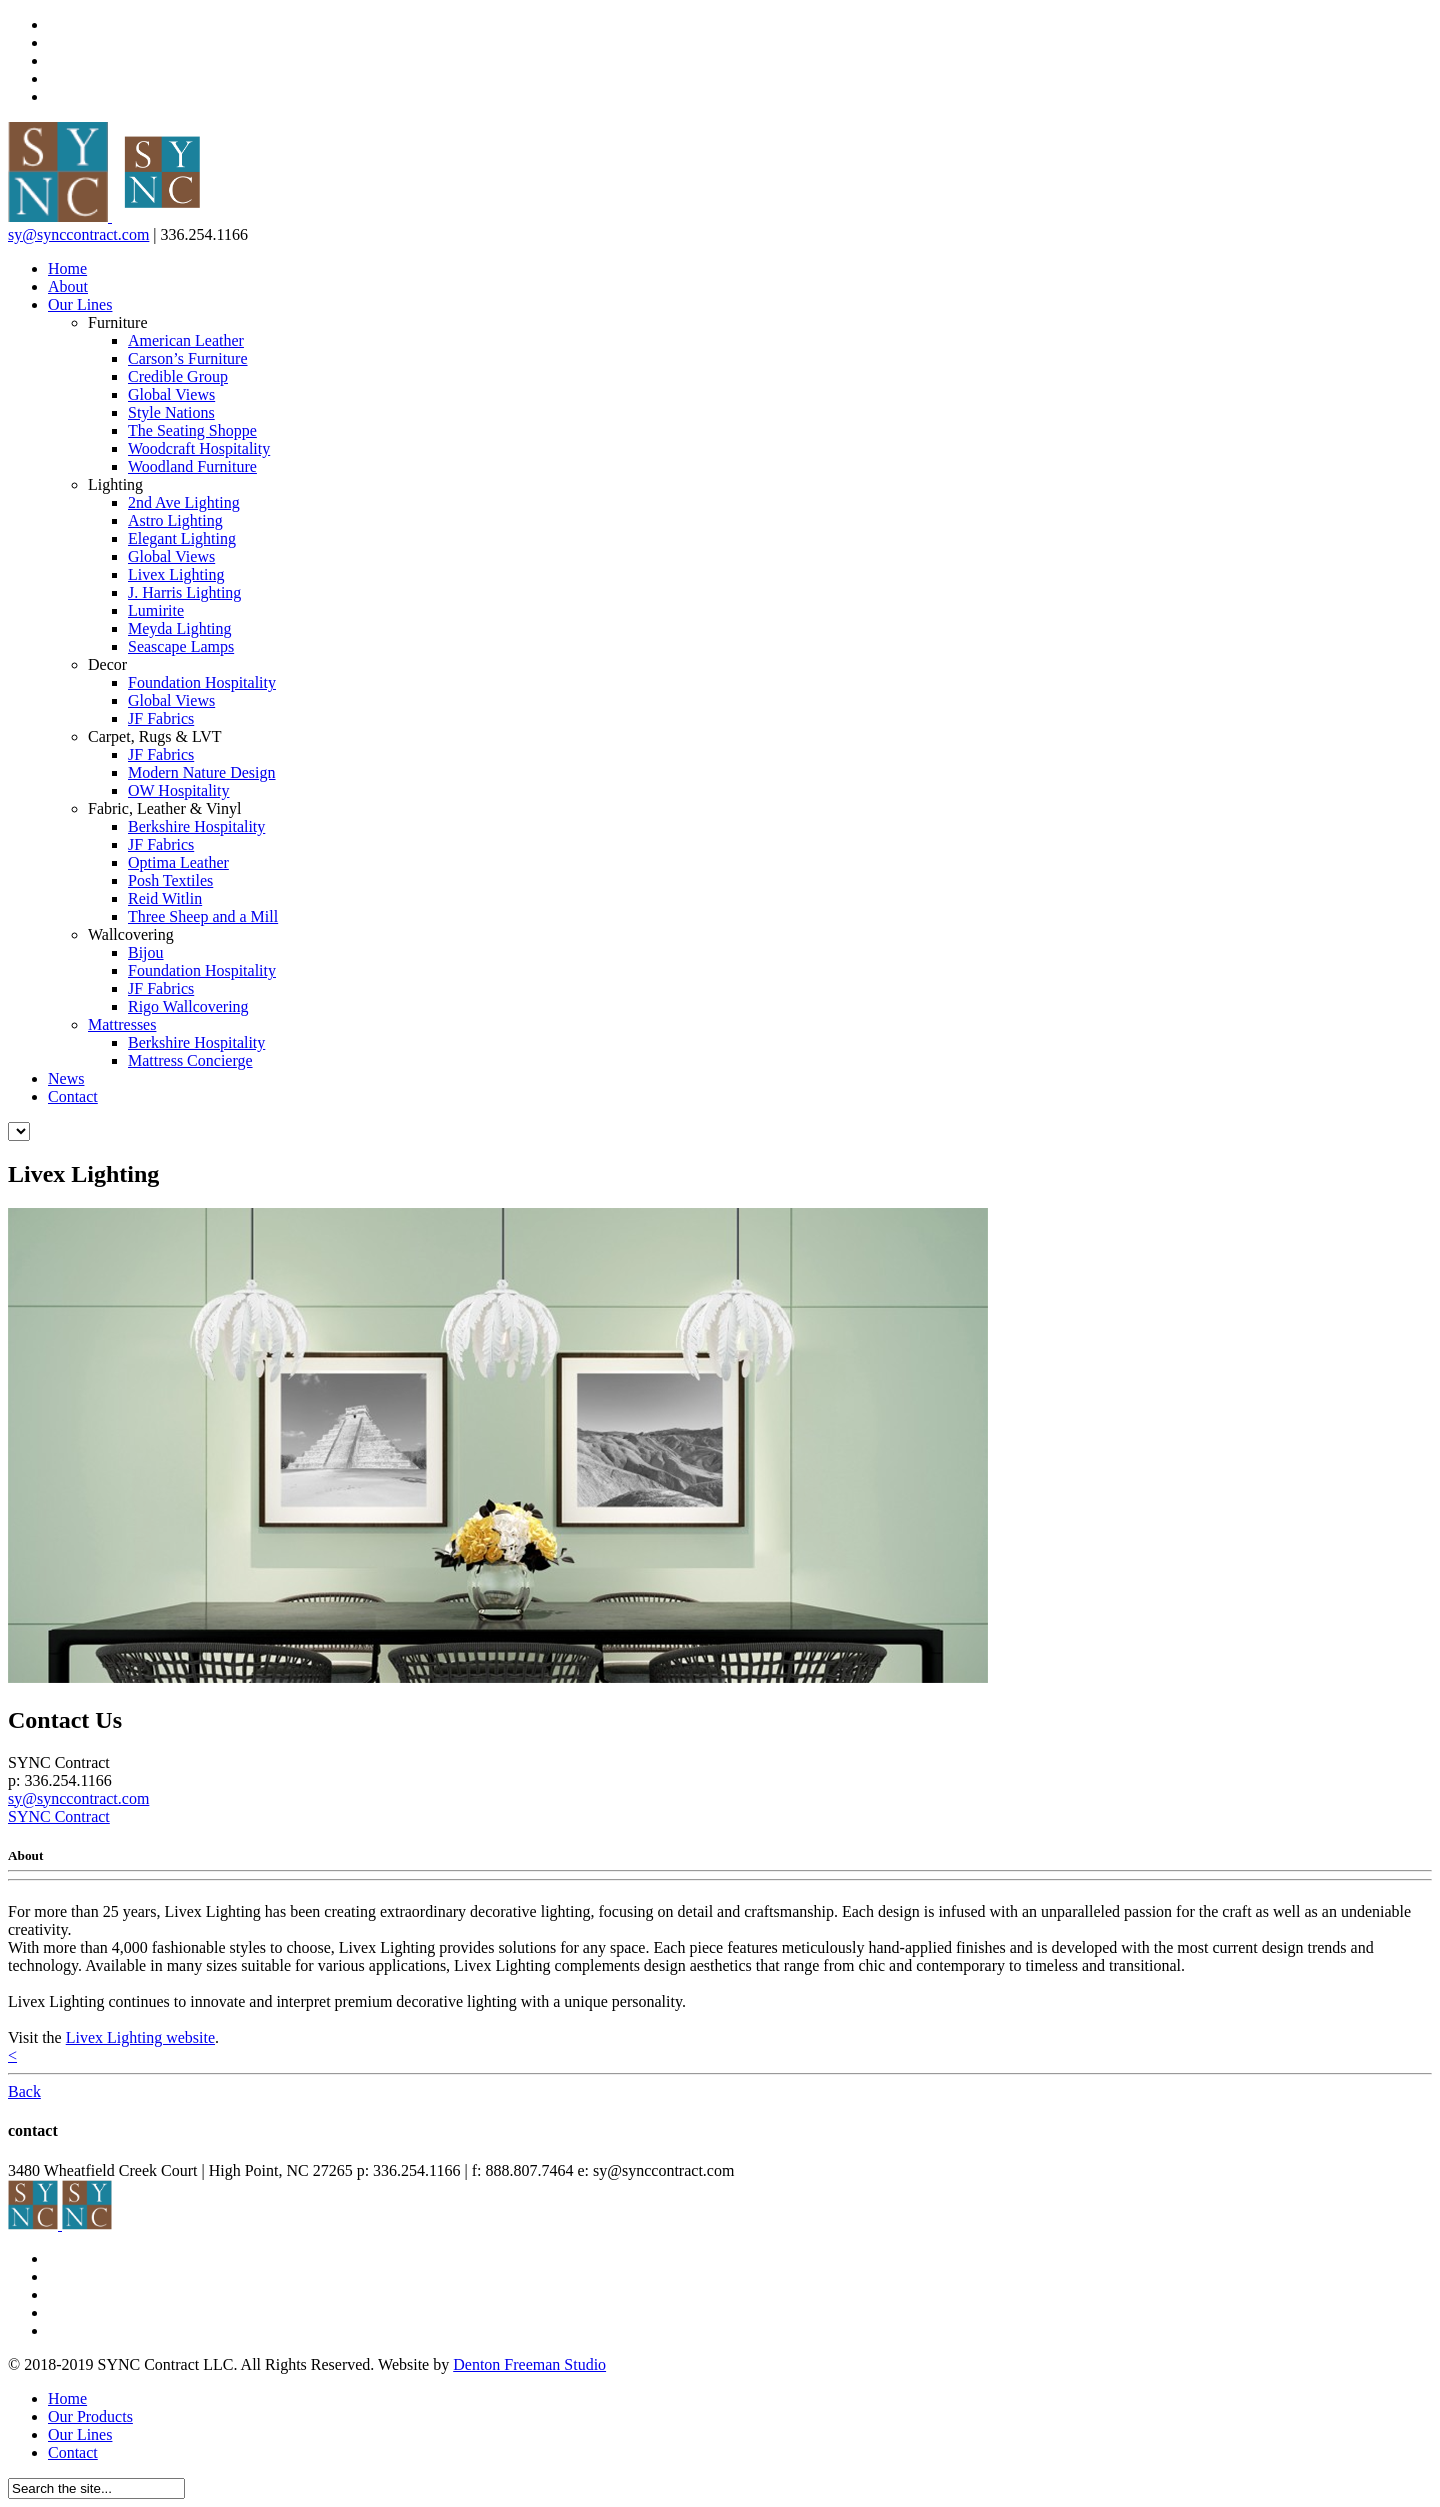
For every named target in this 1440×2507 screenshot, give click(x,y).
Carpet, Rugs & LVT (155, 736)
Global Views (171, 394)
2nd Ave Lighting (184, 502)
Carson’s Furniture (188, 358)
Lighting (115, 484)
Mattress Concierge (190, 1060)
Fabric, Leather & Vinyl (164, 808)
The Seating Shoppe (192, 430)
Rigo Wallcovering (188, 1006)
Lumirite (156, 610)
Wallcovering (131, 934)
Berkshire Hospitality (196, 826)
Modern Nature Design (202, 772)
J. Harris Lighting (184, 592)
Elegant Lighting (182, 538)
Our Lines (80, 304)
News (66, 1078)
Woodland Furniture (192, 466)
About (68, 286)
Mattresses (122, 1024)
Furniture (118, 322)
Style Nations (171, 412)
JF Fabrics (161, 718)
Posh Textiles (170, 880)
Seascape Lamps (181, 646)
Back (24, 2091)
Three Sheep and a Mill (203, 916)
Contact (73, 1096)
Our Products (90, 2416)
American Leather (186, 340)
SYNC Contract (59, 1816)
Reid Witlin (165, 898)
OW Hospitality (178, 790)
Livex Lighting (176, 574)
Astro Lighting (175, 520)
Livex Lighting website (140, 2037)
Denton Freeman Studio (529, 2364)
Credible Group (178, 376)
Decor (107, 664)
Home (67, 268)
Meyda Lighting (180, 628)
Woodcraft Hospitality (199, 448)
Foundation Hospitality (202, 682)
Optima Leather (178, 862)
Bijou (146, 952)
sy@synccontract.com (78, 234)
